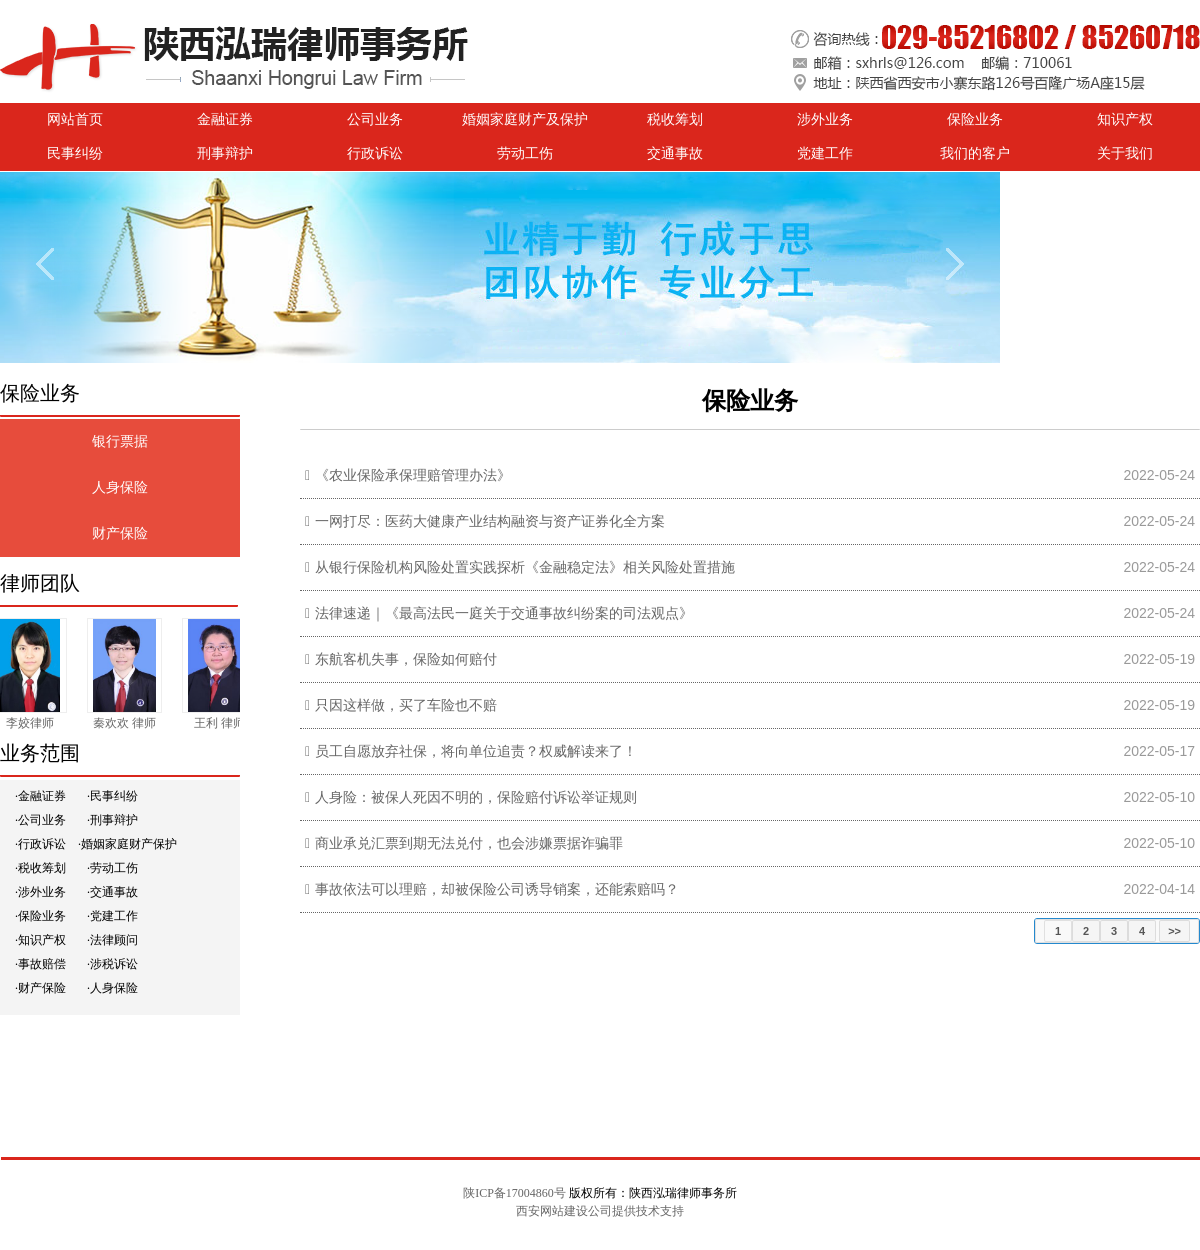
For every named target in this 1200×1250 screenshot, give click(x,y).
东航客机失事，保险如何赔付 (406, 659)
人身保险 (120, 487)
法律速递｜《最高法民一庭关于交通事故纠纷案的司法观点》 (504, 613)
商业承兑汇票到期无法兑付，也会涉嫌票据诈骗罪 (469, 843)
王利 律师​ (222, 723)
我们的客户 (975, 153)
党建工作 (825, 153)
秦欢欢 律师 (127, 723)
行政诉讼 (375, 153)
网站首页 (75, 119)
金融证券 (225, 119)
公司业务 (375, 119)
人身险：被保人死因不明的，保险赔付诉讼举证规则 (476, 797)
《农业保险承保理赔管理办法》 (413, 475)
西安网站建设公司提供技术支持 (600, 1211)
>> (1174, 931)
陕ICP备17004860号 (514, 1193)
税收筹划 (675, 119)
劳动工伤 (525, 153)
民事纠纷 (75, 153)
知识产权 (1125, 119)
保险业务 (975, 119)
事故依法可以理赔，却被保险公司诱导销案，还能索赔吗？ (497, 889)
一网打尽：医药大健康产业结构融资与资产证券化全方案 (490, 521)
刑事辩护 (225, 153)
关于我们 (1125, 153)
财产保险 (120, 533)
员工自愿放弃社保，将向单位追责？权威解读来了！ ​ (478, 751)
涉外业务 (825, 119)
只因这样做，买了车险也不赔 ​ (408, 705)
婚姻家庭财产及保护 (525, 119)
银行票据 (120, 441)
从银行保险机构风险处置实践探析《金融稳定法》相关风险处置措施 (525, 567)
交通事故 (675, 153)
